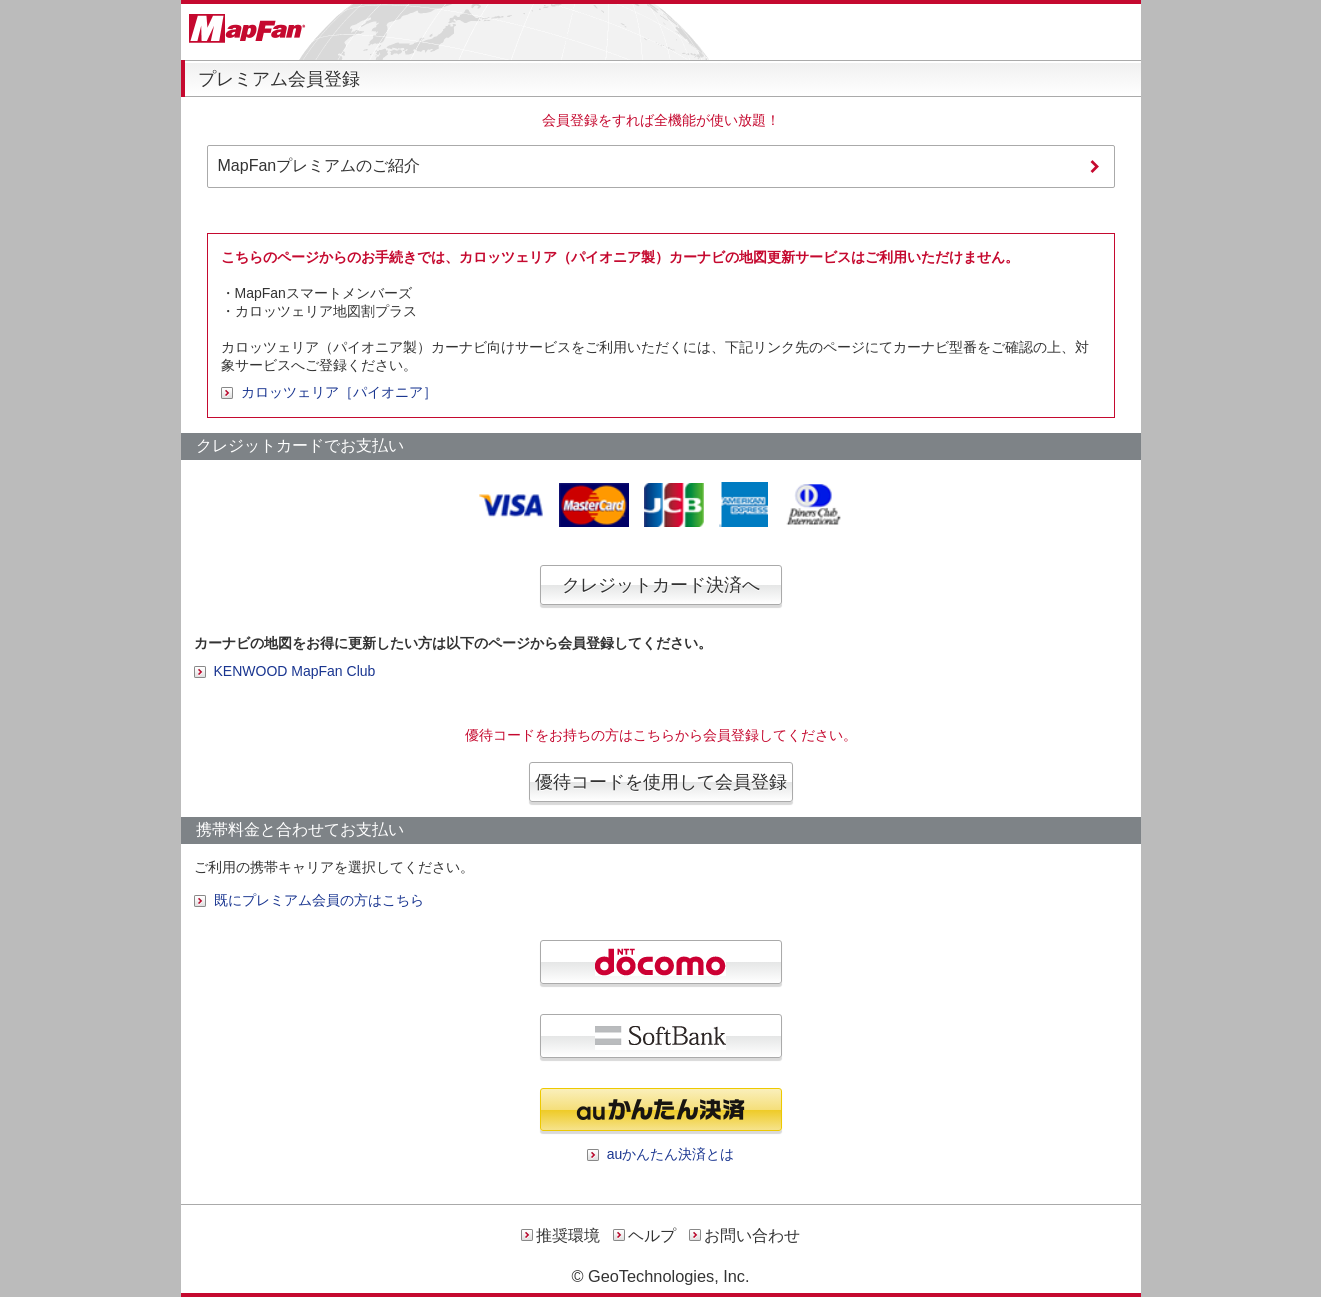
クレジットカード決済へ (661, 585)
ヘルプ (652, 1235)
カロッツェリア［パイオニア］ (339, 392)
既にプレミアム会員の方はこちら (319, 900)
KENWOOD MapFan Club (295, 671)
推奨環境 (568, 1235)
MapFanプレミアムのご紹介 (319, 165)
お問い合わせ (752, 1235)
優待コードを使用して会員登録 (661, 782)
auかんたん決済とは (671, 1154)
